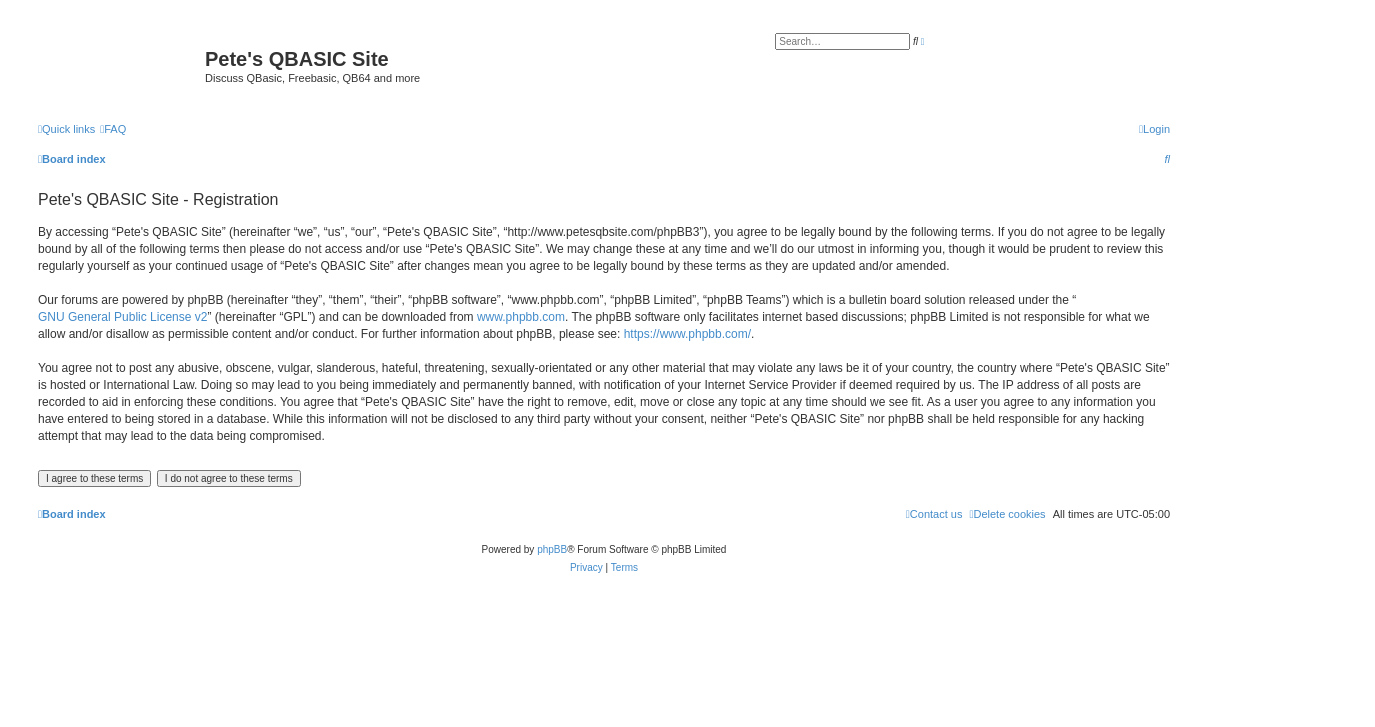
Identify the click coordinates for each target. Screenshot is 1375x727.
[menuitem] (113, 129)
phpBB (552, 549)
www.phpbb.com (521, 317)
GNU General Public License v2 (122, 317)
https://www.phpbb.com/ (687, 334)
